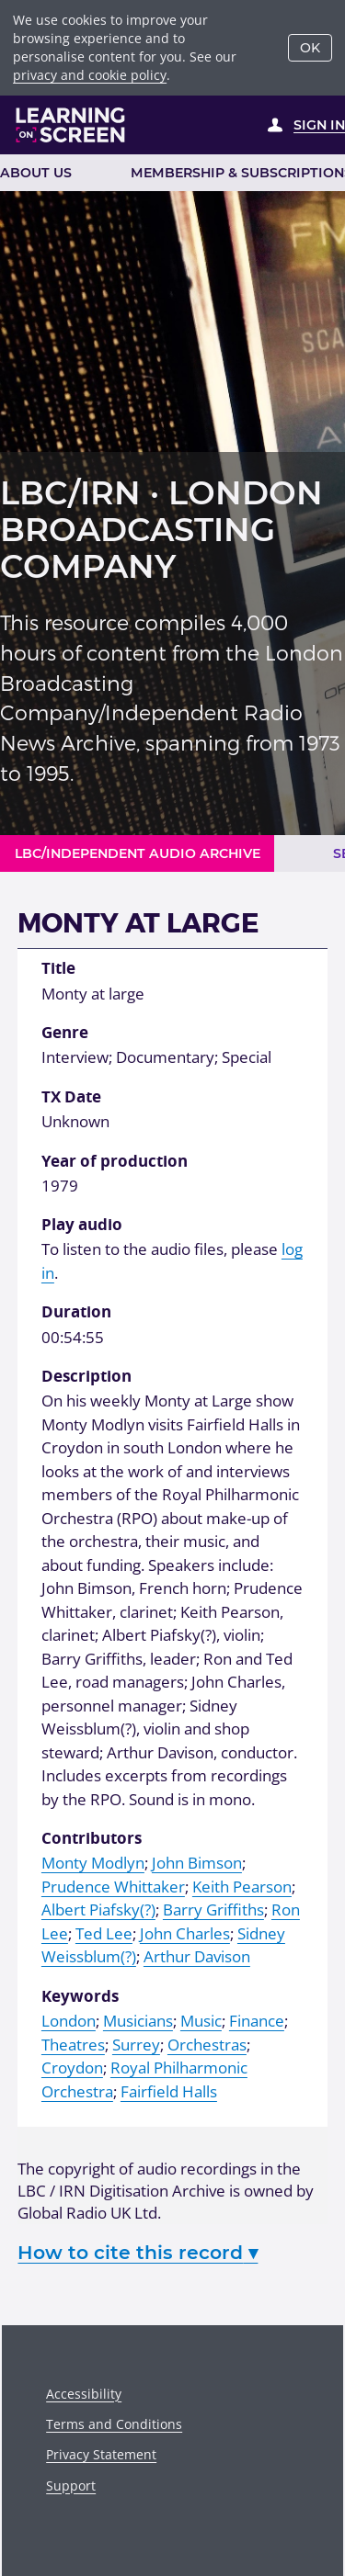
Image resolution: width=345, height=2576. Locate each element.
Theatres (73, 2044)
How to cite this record (137, 2252)
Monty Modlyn (92, 1862)
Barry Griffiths (213, 1909)
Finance (256, 2020)
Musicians (138, 2020)
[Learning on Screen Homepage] (71, 125)
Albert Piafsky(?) (98, 1909)
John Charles (185, 1933)
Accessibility (83, 2393)
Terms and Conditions (114, 2424)
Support (71, 2485)
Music (201, 2020)
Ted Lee (103, 1933)
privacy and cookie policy (90, 75)
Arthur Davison (197, 1956)
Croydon (72, 2067)
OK (310, 48)
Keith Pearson (242, 1886)
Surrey (136, 2044)
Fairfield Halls (169, 2091)
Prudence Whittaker (113, 1886)
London (68, 2020)
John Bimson (197, 1862)
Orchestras (207, 2044)
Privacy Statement (101, 2454)
